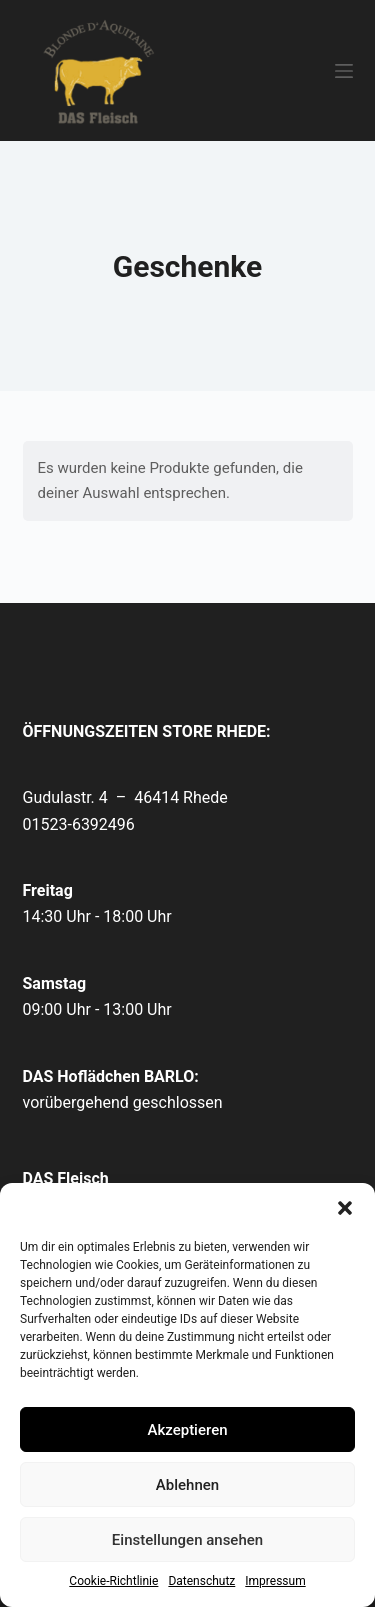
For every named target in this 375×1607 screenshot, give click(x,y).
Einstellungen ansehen (187, 1540)
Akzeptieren (187, 1430)
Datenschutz (201, 1581)
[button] (345, 1208)
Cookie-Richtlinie (113, 1581)
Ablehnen (187, 1485)
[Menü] (344, 71)
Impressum (275, 1581)
